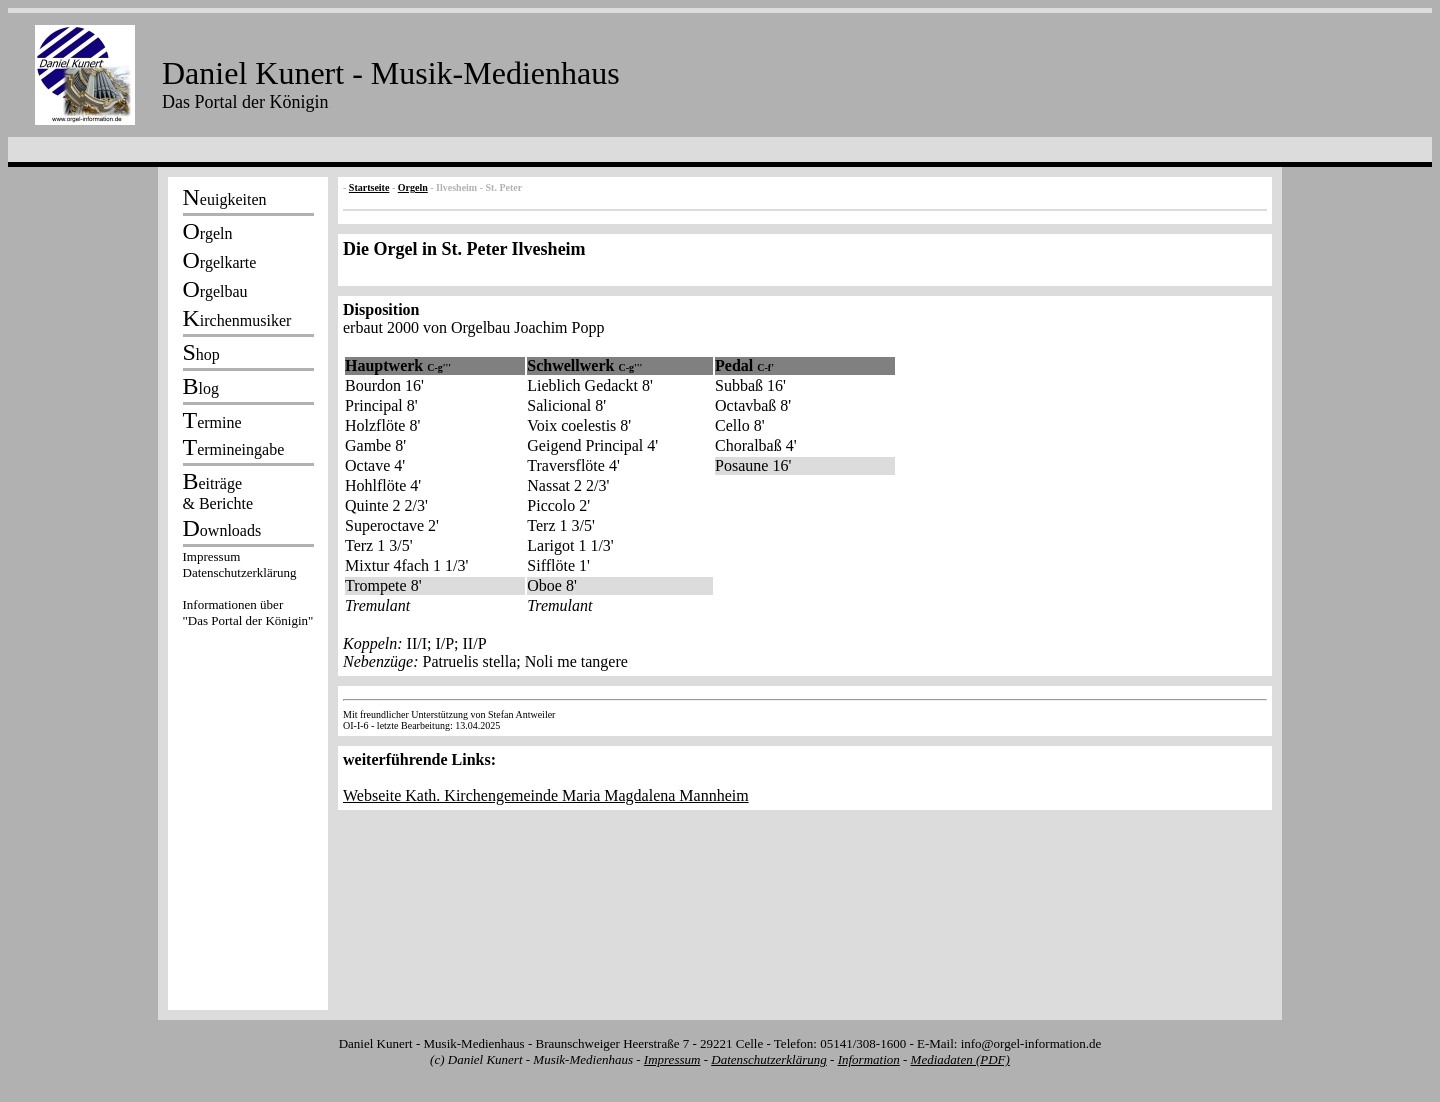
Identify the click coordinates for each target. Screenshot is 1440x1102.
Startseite (369, 187)
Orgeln (413, 187)
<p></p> (248, 592)
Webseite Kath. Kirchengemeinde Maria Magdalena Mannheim (546, 795)
